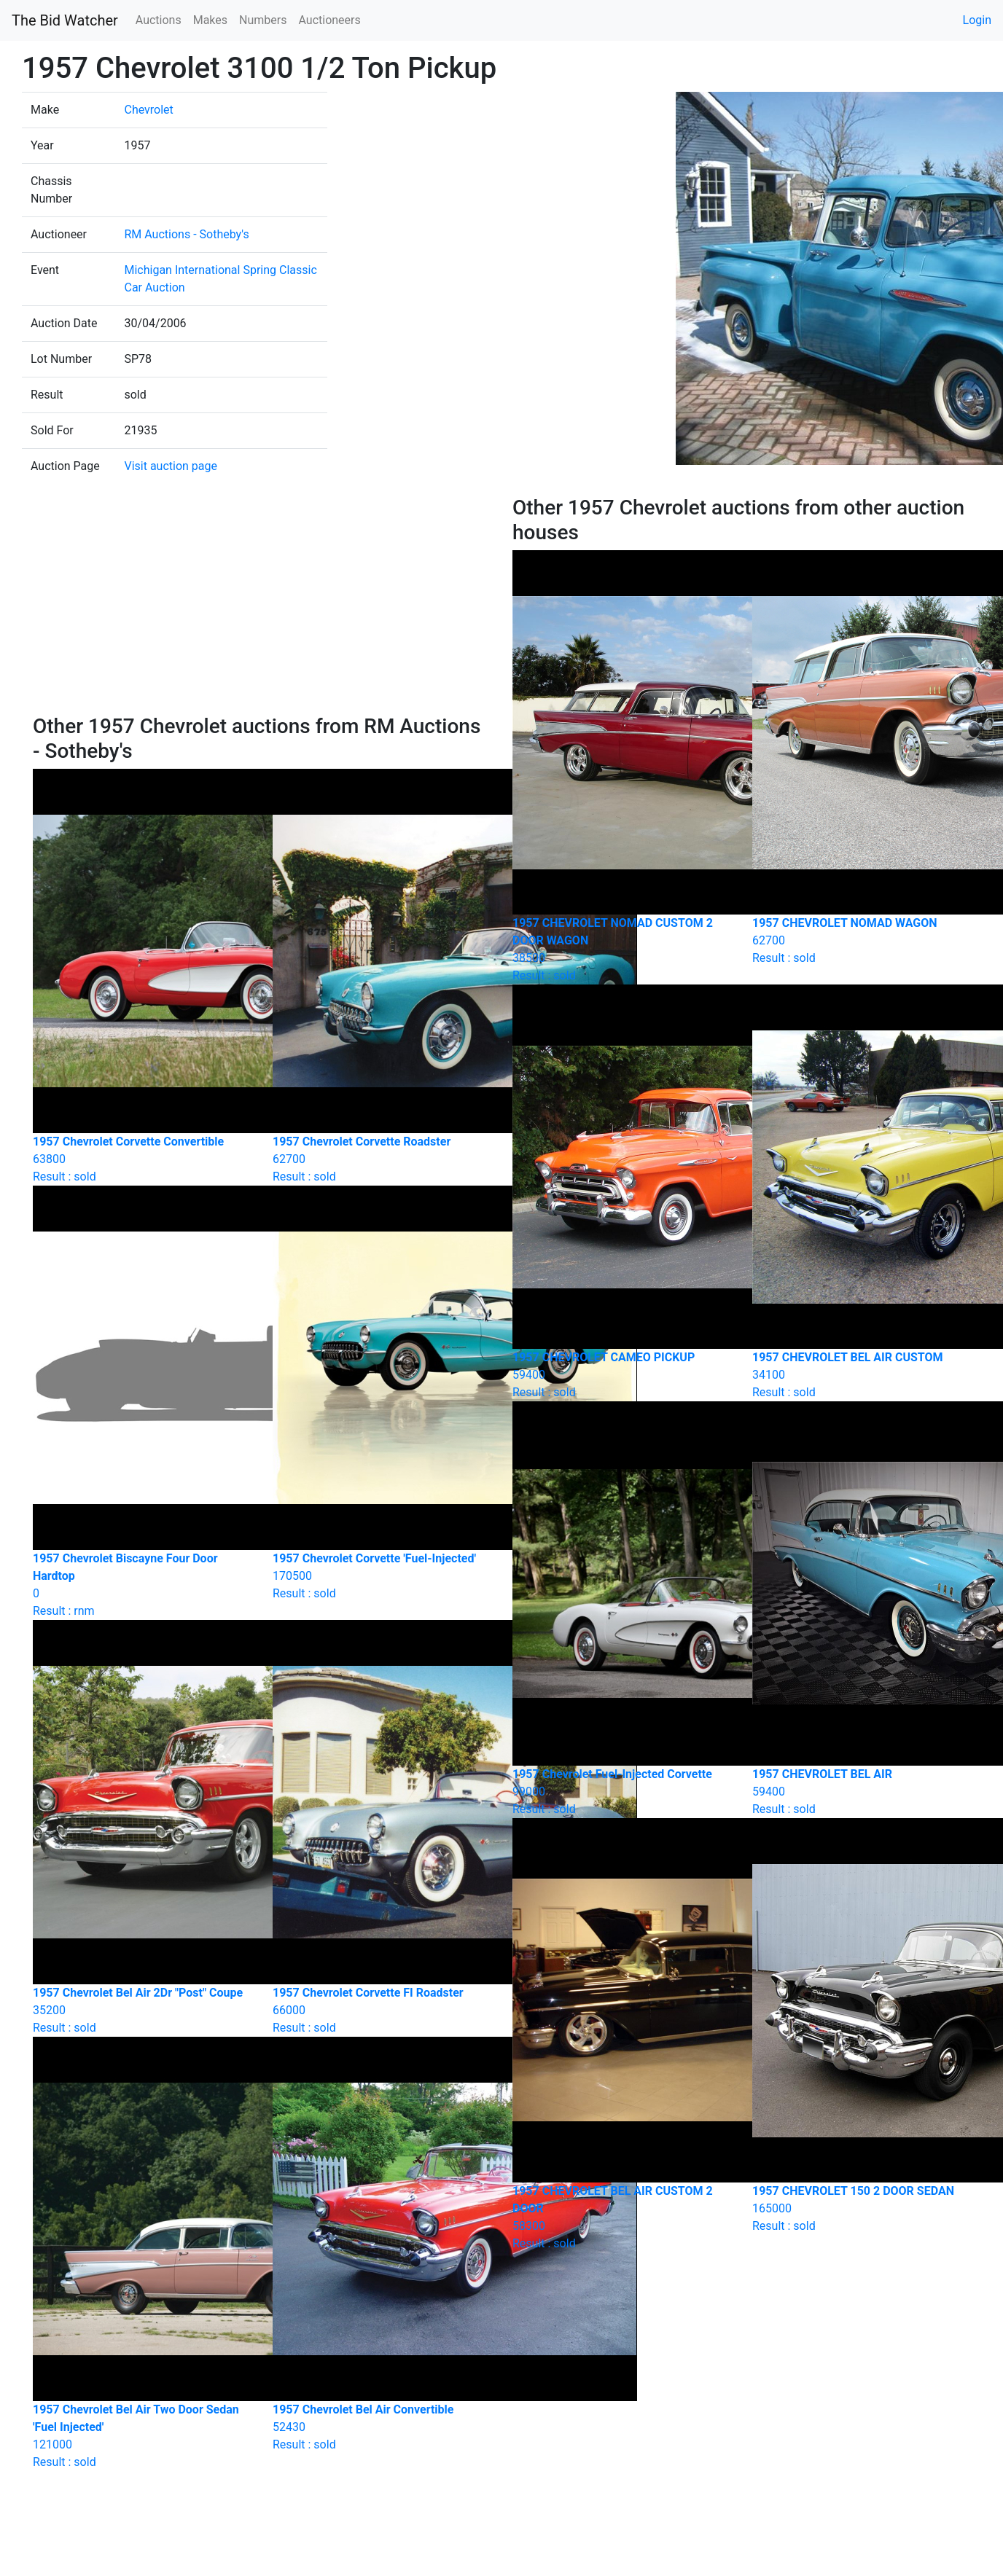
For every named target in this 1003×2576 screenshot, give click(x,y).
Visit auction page (170, 466)
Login (977, 20)
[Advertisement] (261, 605)
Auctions (159, 20)
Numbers (262, 20)
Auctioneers (329, 20)
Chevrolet (148, 110)
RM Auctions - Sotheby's (186, 234)
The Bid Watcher (65, 20)
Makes (210, 20)
